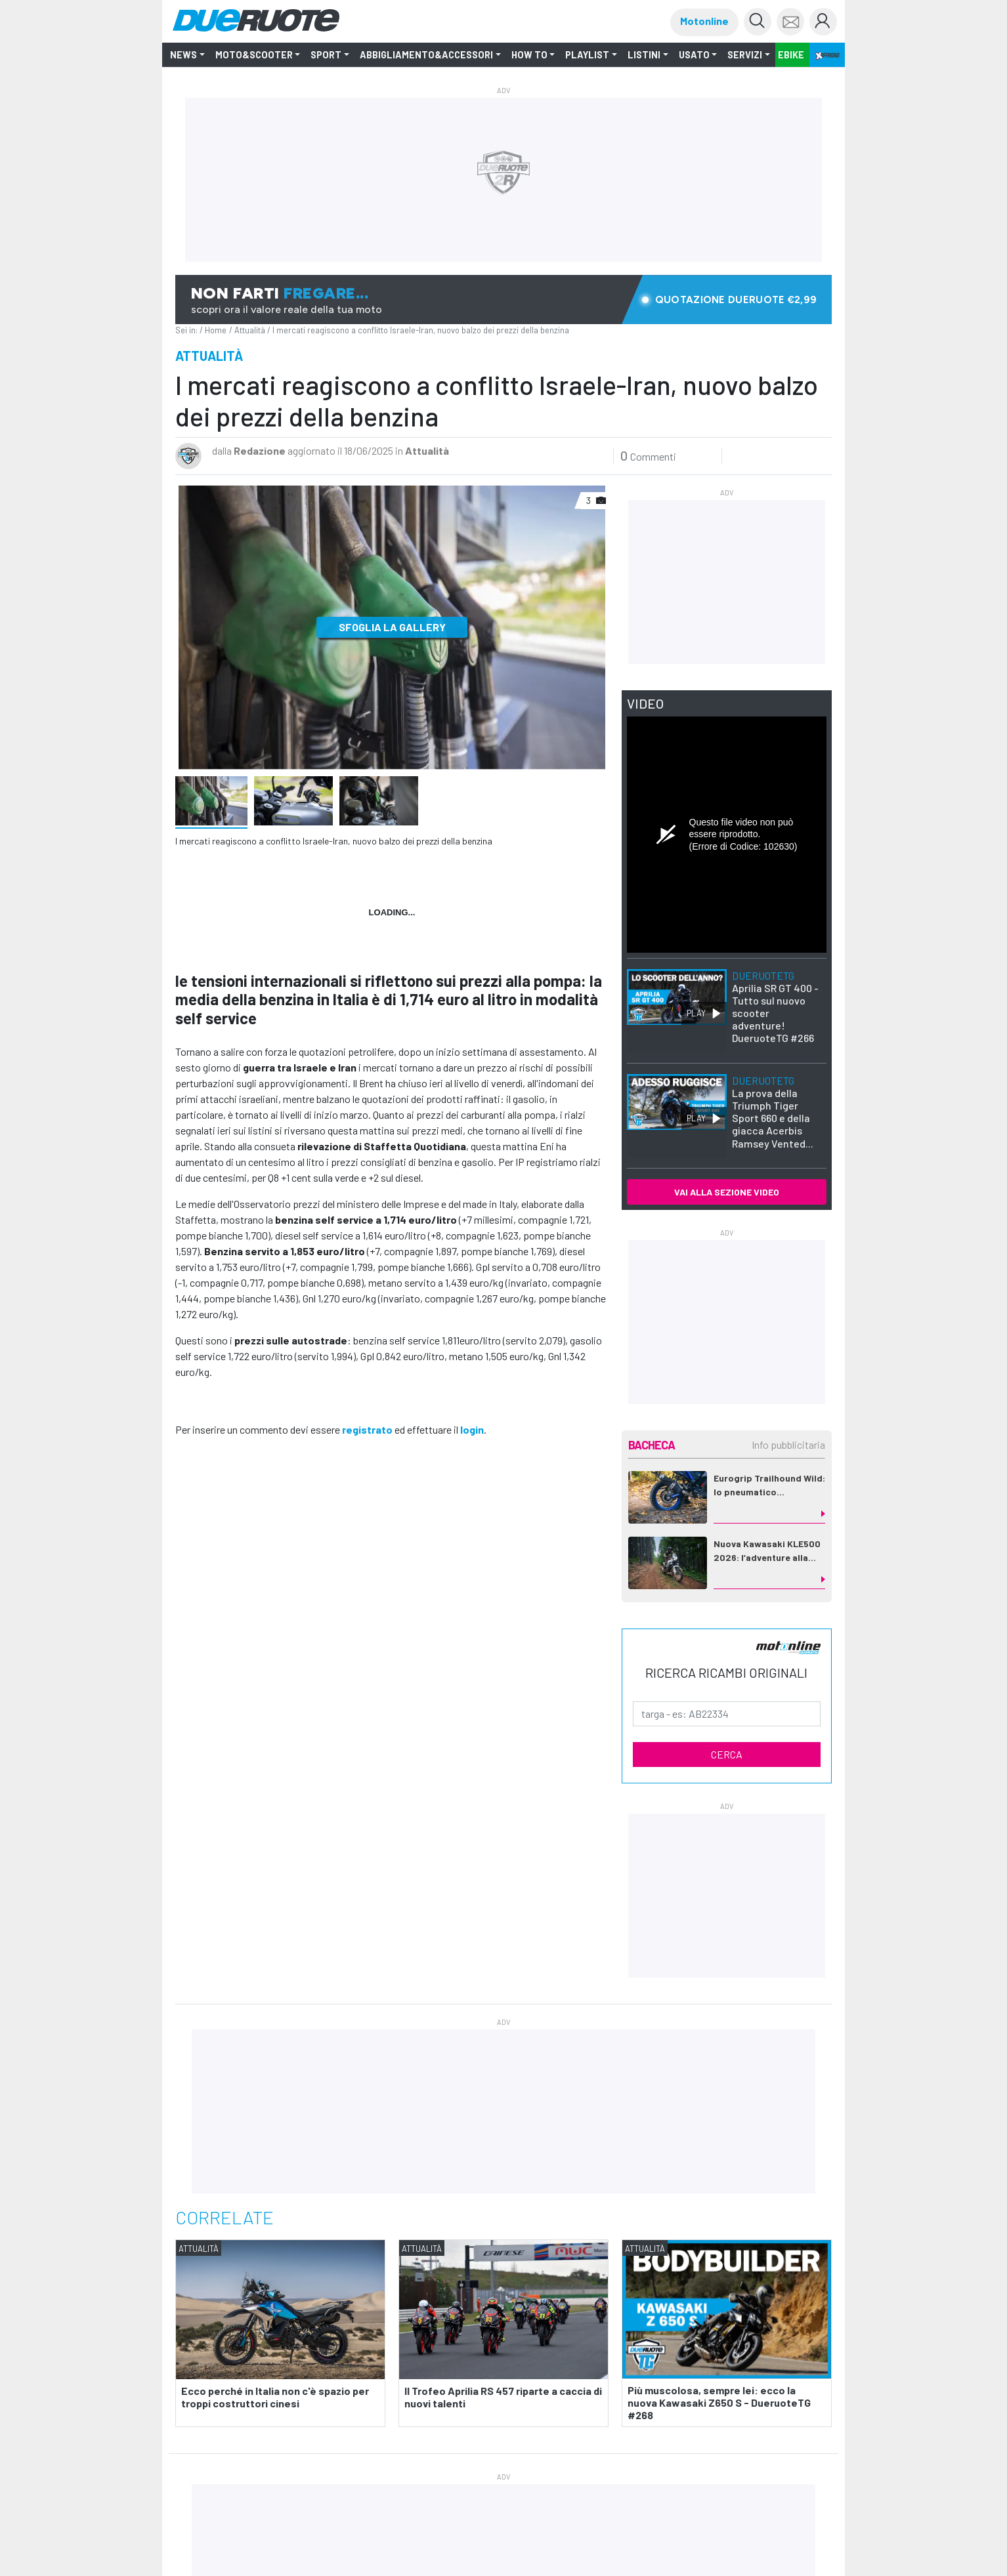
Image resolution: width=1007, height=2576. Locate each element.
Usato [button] (694, 54)
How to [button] (529, 54)
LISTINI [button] (644, 54)
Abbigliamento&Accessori (426, 54)
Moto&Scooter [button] (254, 54)
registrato (367, 1429)
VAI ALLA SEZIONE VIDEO (726, 1191)
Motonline (704, 20)
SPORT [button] (326, 54)
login (472, 1429)
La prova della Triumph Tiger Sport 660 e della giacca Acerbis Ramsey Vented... (772, 1112)
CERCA (726, 1754)
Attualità (249, 330)
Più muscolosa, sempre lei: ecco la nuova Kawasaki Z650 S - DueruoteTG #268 (719, 2401)
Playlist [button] (587, 54)
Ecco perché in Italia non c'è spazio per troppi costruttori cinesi (275, 2396)
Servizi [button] (744, 54)
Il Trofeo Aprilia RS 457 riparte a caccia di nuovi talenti (503, 2396)
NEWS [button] (183, 54)
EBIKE (791, 54)
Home (215, 330)
